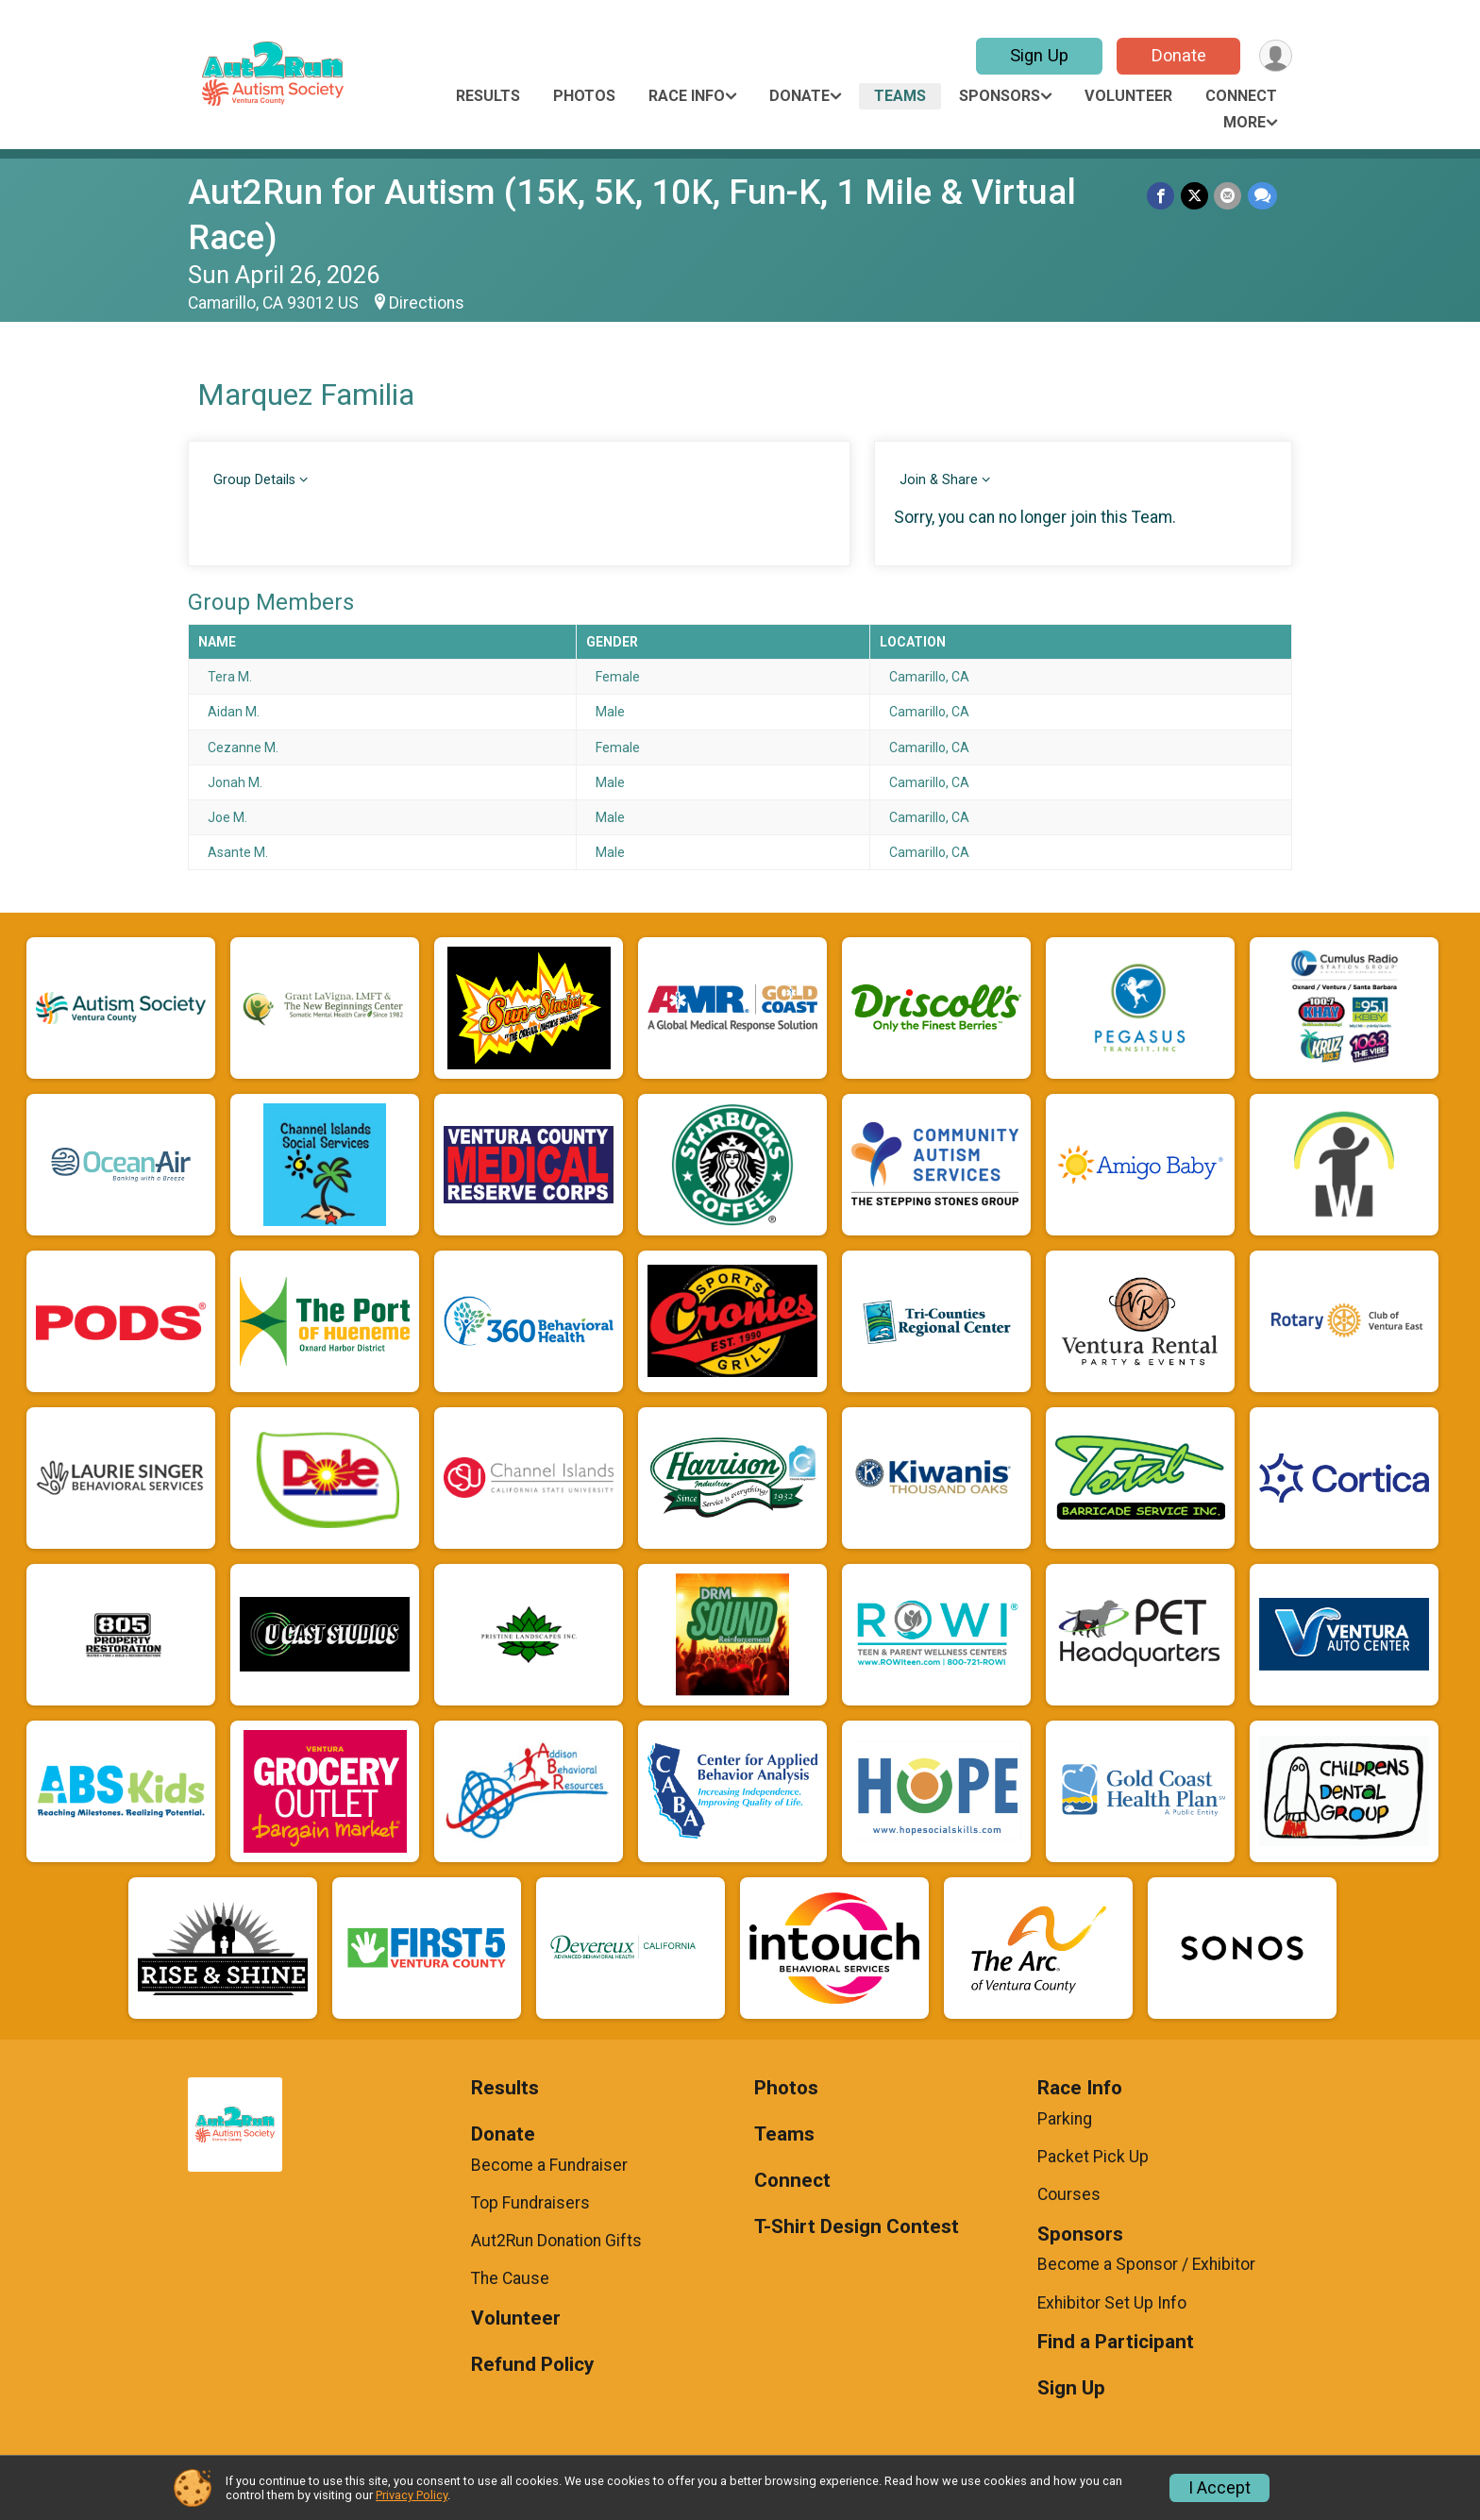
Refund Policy (532, 2365)
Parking (1064, 2118)
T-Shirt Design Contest (856, 2227)
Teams (900, 96)
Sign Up (1037, 55)
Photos (584, 96)
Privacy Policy (411, 2495)
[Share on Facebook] (1162, 196)
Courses (1069, 2194)
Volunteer (1128, 96)
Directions (426, 303)
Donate (1177, 55)
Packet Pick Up (1093, 2156)
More (1244, 122)
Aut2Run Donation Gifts (556, 2240)
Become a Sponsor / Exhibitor (1146, 2264)
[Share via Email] (1228, 196)
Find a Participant (1115, 2342)
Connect (1241, 96)
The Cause (510, 2278)
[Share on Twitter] (1195, 196)
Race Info (686, 96)
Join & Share (939, 480)
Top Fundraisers (530, 2202)
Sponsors (999, 96)
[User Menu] (1274, 56)
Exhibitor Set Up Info (1111, 2302)
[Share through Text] (1262, 196)
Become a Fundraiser (549, 2165)
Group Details (254, 480)
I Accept (1219, 2487)
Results (488, 96)
